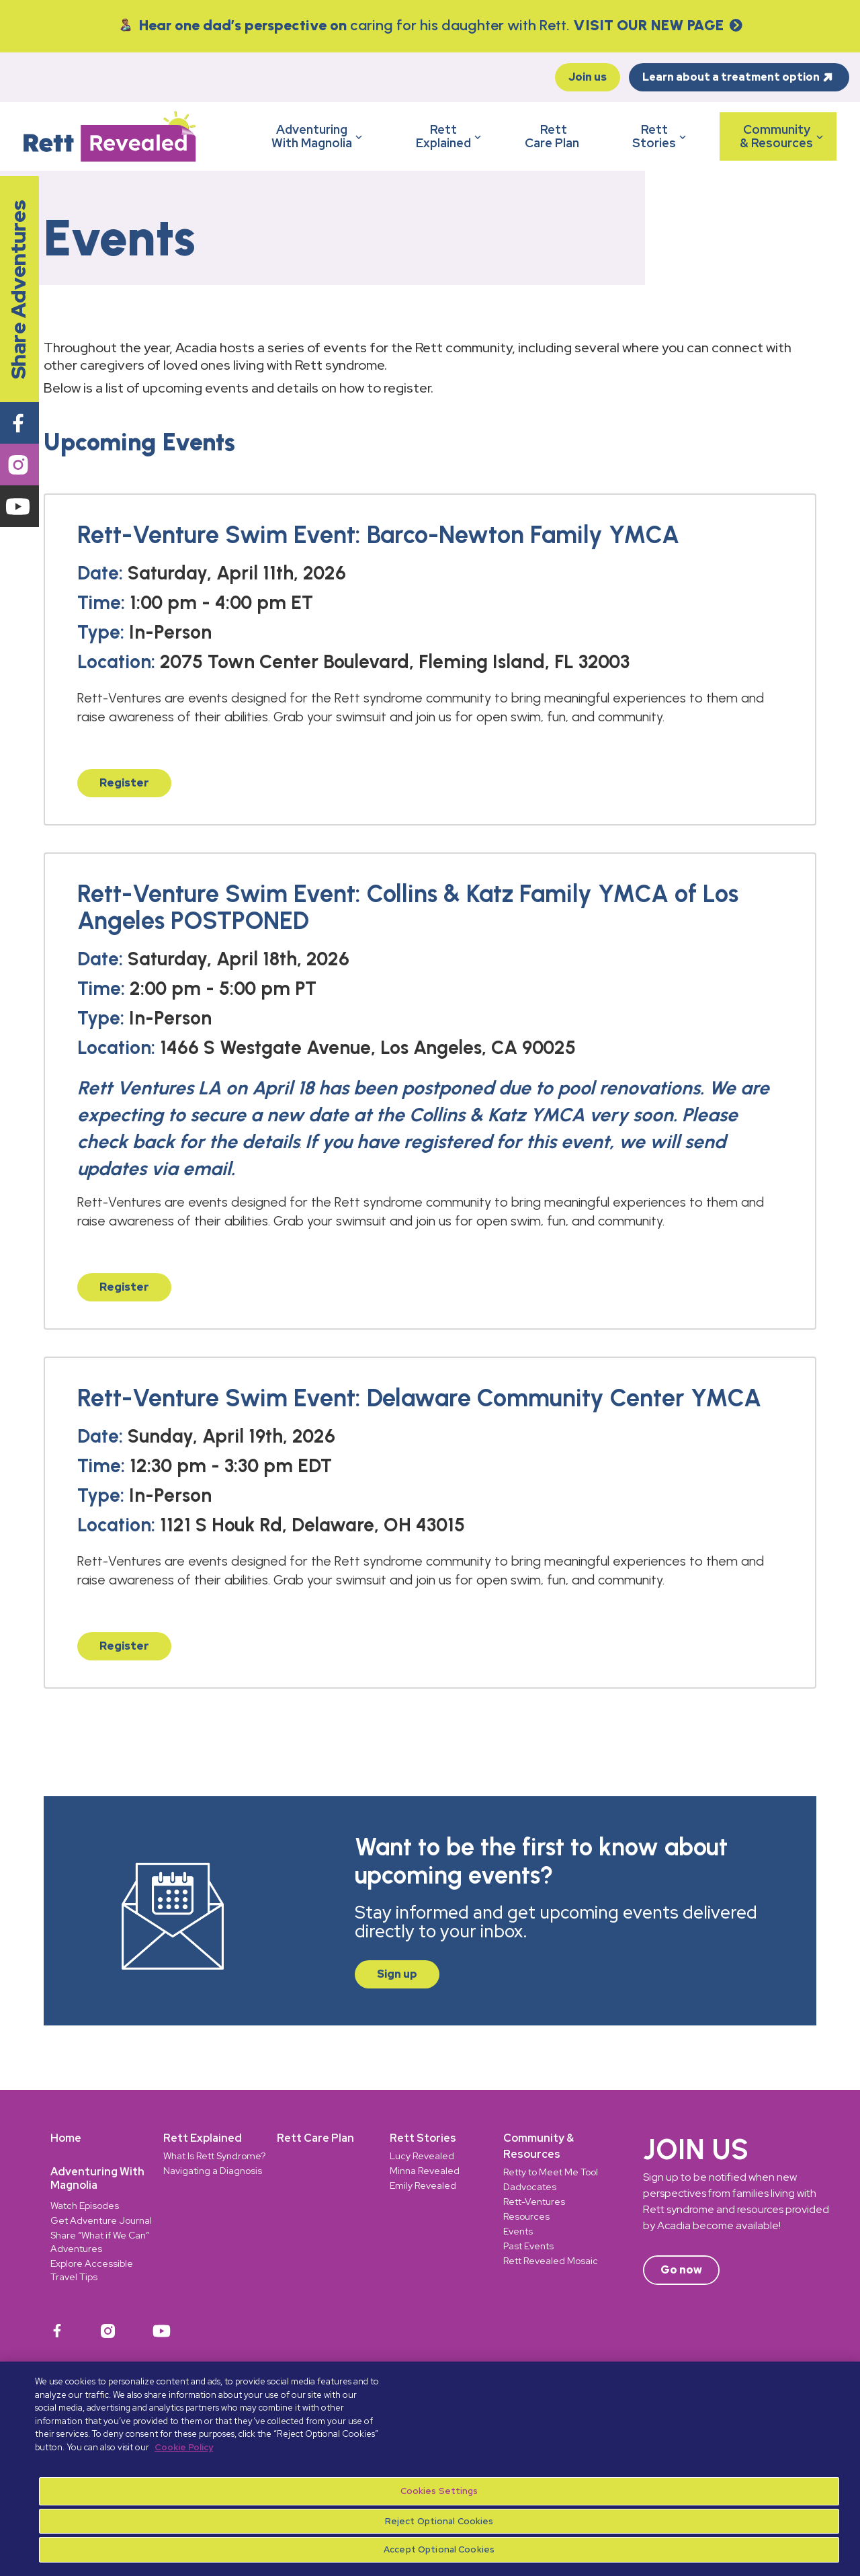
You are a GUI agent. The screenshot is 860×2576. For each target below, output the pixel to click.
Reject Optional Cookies (439, 2521)
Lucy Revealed (422, 2156)
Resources (526, 2216)
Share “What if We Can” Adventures (99, 2242)
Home (65, 2138)
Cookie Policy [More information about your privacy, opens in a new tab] (184, 2447)
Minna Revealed (425, 2171)
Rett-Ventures (534, 2202)
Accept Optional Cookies (439, 2549)
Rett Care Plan (315, 2138)
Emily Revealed (423, 2185)
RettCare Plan (553, 136)
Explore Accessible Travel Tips (91, 2270)
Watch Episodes (84, 2206)
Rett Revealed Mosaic (550, 2261)
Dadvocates (529, 2187)
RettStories (660, 136)
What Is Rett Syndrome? (214, 2156)
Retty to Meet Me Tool (550, 2172)
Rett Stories (423, 2138)
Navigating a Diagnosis (212, 2171)
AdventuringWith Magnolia (318, 136)
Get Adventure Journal (101, 2220)
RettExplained (450, 136)
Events (518, 2231)
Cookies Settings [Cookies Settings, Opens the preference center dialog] (439, 2491)
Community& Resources (783, 136)
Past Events (528, 2246)
